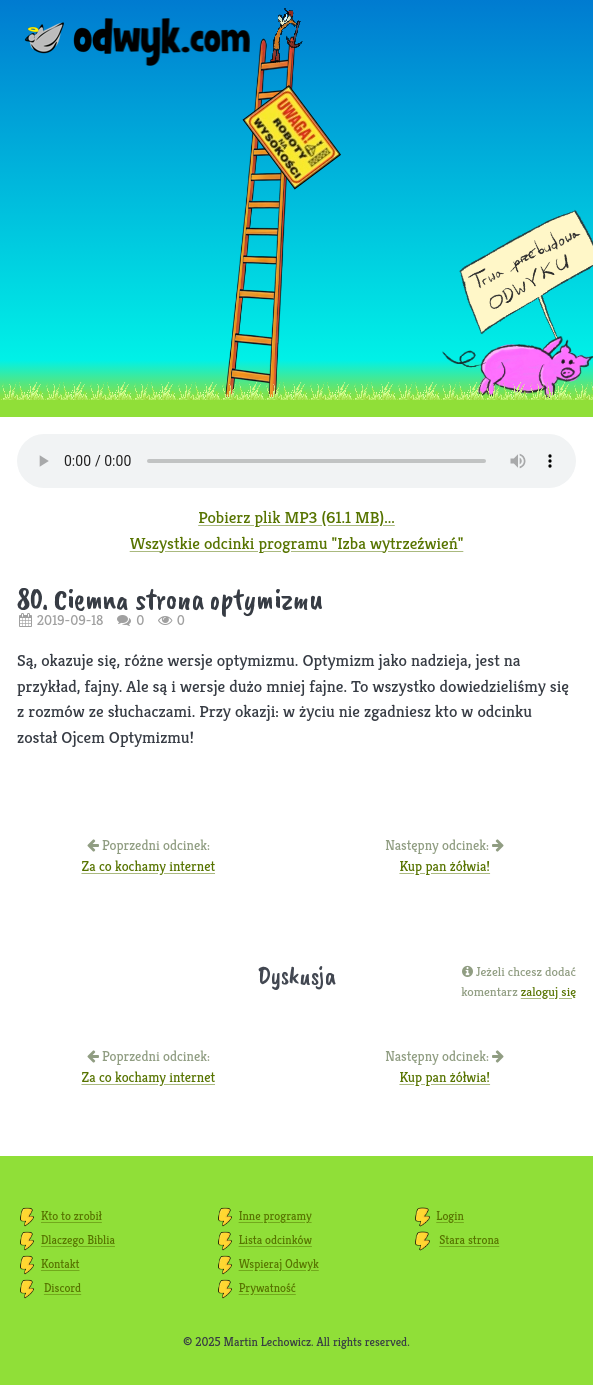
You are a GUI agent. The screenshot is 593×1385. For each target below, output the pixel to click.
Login (450, 1215)
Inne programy (275, 1215)
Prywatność (267, 1287)
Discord (62, 1287)
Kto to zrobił (71, 1215)
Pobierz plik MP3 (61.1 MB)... (296, 517)
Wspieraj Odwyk (279, 1263)
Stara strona (469, 1239)
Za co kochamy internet (148, 866)
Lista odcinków (275, 1239)
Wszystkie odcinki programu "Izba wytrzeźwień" (297, 543)
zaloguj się (548, 991)
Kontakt (60, 1263)
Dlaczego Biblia (78, 1239)
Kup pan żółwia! (444, 866)
